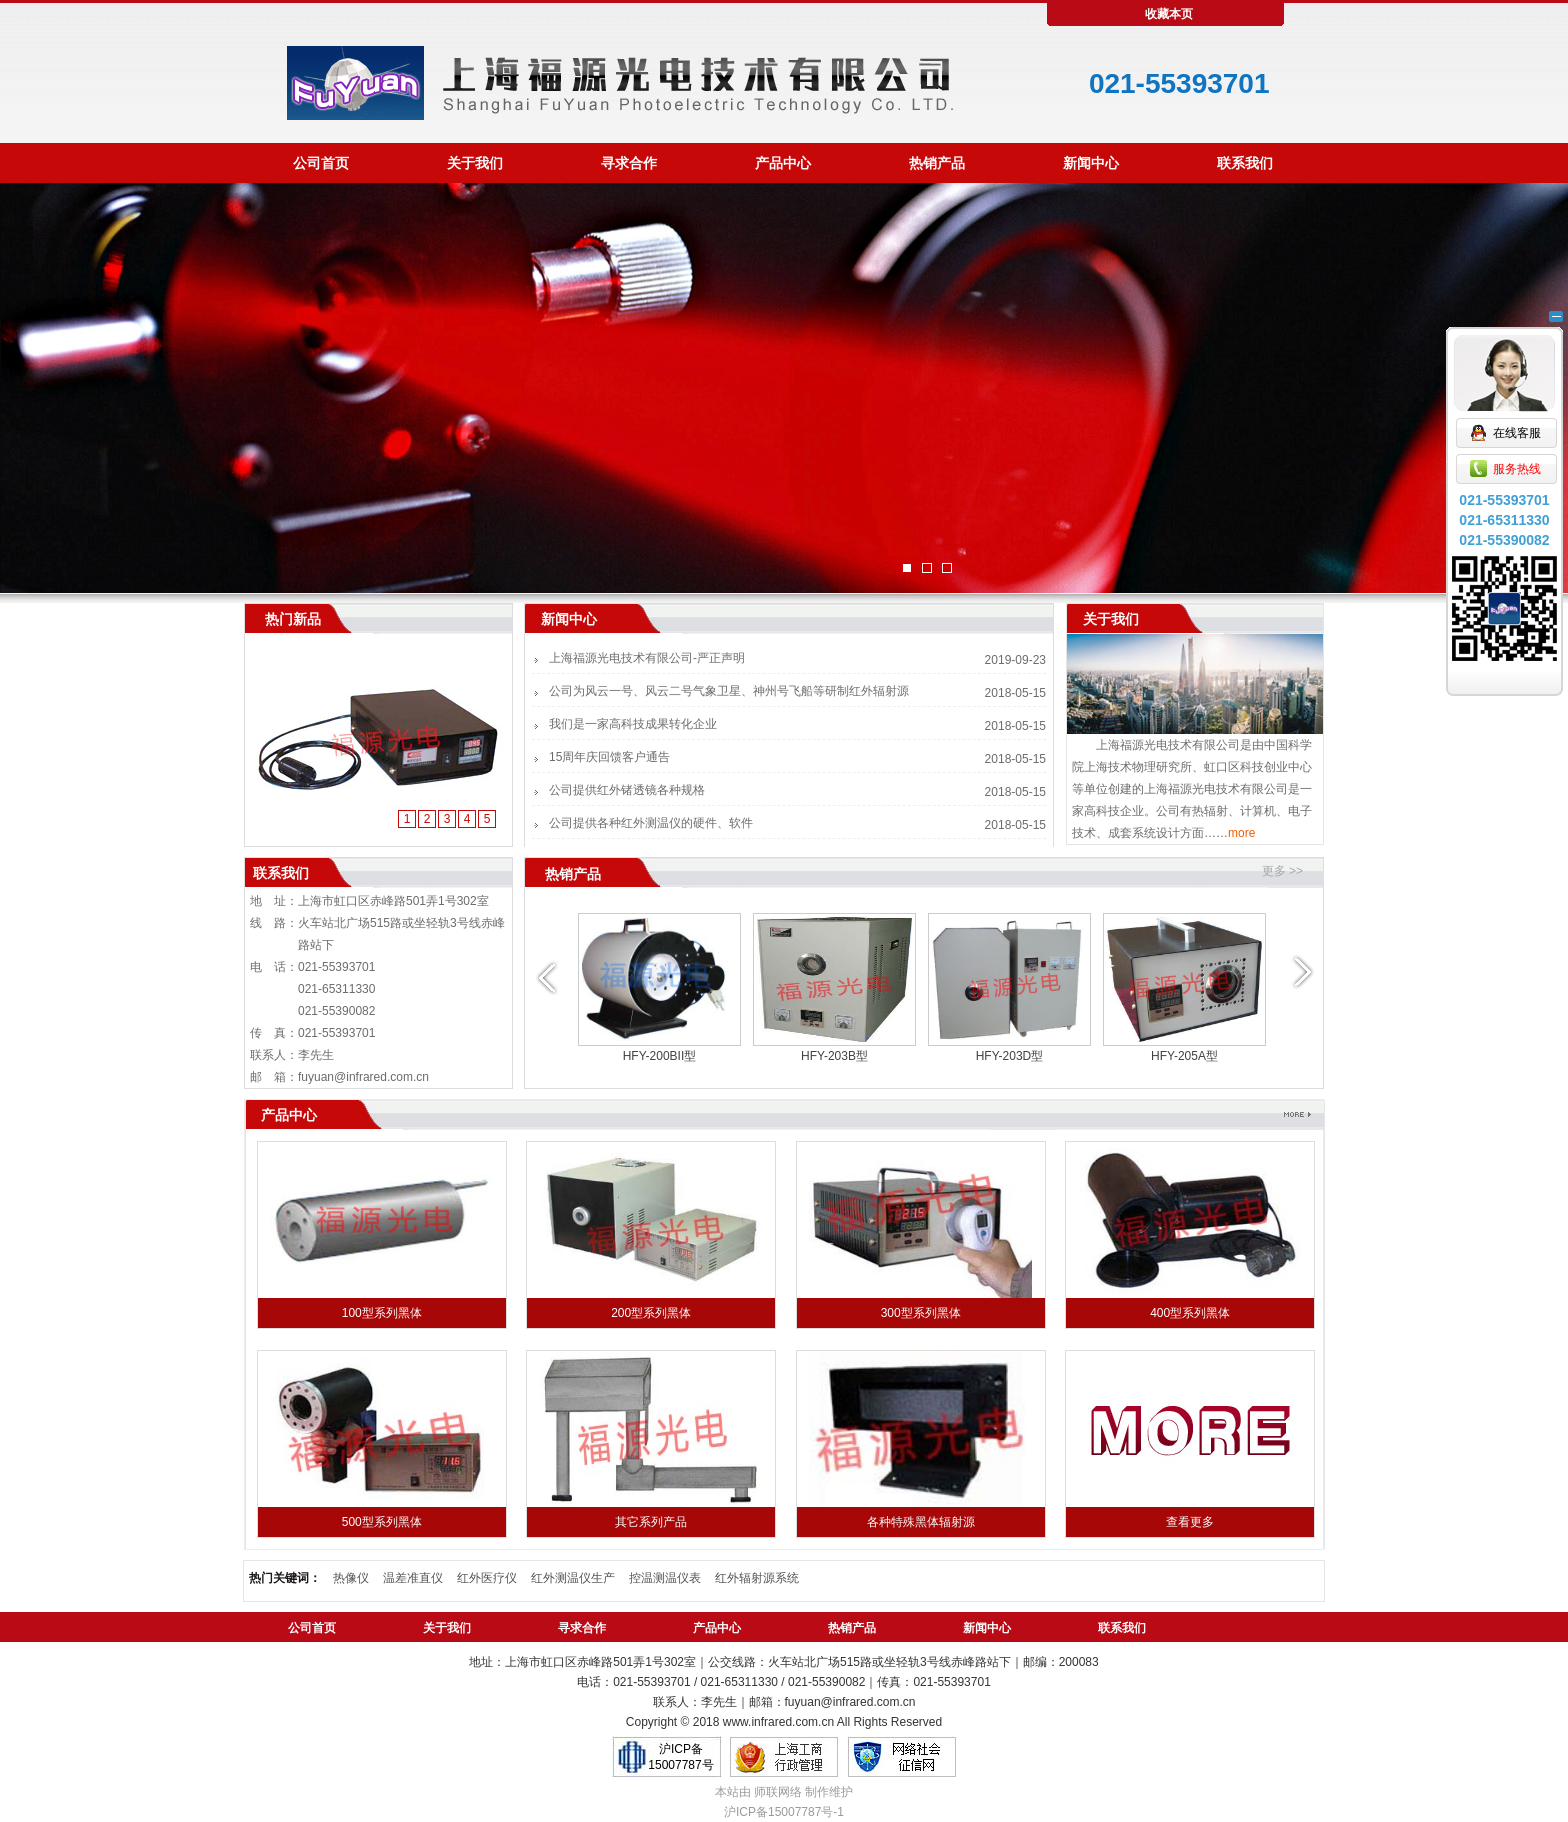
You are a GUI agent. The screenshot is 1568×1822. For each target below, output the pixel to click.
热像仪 (351, 1578)
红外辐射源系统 (757, 1578)
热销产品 (937, 163)
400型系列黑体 (1190, 1313)
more (1241, 833)
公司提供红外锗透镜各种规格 (627, 790)
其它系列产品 (651, 1522)
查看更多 (1190, 1522)
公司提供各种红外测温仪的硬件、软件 (651, 823)
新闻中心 (1091, 163)
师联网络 (778, 1792)
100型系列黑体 (382, 1313)
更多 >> (1282, 871)
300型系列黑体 (921, 1313)
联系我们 (1245, 163)
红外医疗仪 (487, 1578)
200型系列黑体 (651, 1313)
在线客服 (1505, 371)
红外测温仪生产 (573, 1578)
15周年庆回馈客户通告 (609, 757)
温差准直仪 (413, 1578)
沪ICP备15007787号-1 (784, 1812)
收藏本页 (1169, 14)
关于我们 (475, 163)
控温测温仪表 (665, 1578)
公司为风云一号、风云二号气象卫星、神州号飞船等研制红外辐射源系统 (729, 698)
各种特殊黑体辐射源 (921, 1522)
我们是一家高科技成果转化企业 (633, 724)
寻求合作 (629, 163)
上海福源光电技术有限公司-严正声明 (647, 658)
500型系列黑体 (382, 1522)
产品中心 (783, 163)
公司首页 (321, 163)
